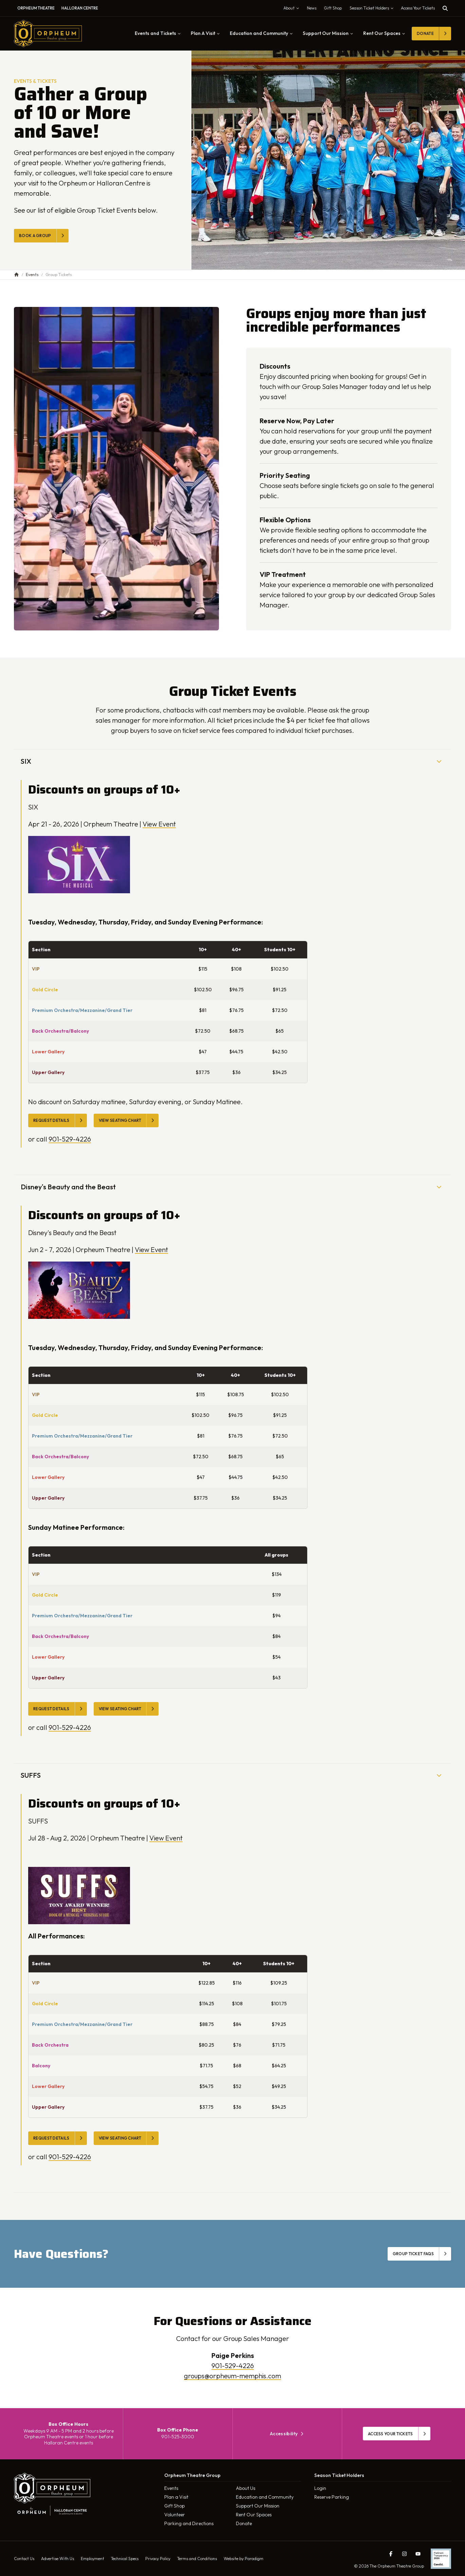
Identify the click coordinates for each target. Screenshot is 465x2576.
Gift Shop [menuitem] (333, 8)
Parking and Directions (188, 2523)
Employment (92, 2558)
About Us (245, 2488)
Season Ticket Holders (373, 9)
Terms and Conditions (197, 2558)
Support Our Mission (328, 33)
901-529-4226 (70, 1139)
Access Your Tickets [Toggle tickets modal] (418, 8)
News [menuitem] (311, 8)
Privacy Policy (157, 2558)
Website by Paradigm (243, 2558)
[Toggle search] (445, 8)
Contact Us (24, 2558)
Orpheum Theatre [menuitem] (36, 8)
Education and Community (261, 33)
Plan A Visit (205, 33)
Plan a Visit (176, 2497)
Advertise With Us (57, 2558)
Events (171, 2488)
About (292, 9)
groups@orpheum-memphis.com (232, 2376)
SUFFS (232, 1775)
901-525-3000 (177, 2437)
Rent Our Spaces (384, 33)
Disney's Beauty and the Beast (232, 1187)
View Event (159, 824)
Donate (244, 2523)
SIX (232, 761)
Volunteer (174, 2515)
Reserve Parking (331, 2497)
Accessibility (287, 2434)
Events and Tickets (158, 33)
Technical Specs (124, 2558)
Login (320, 2488)
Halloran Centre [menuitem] (79, 8)
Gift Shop (174, 2506)
